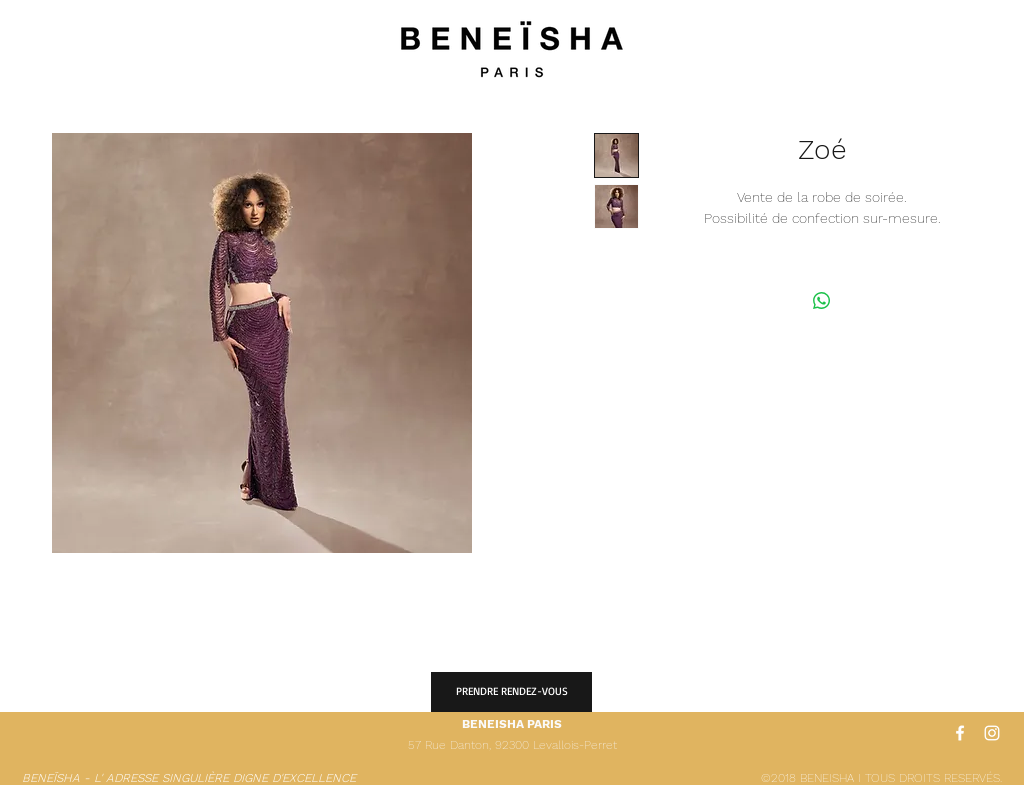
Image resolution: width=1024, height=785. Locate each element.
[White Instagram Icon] (992, 733)
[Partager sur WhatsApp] (822, 301)
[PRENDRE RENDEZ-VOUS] (511, 692)
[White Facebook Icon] (960, 733)
